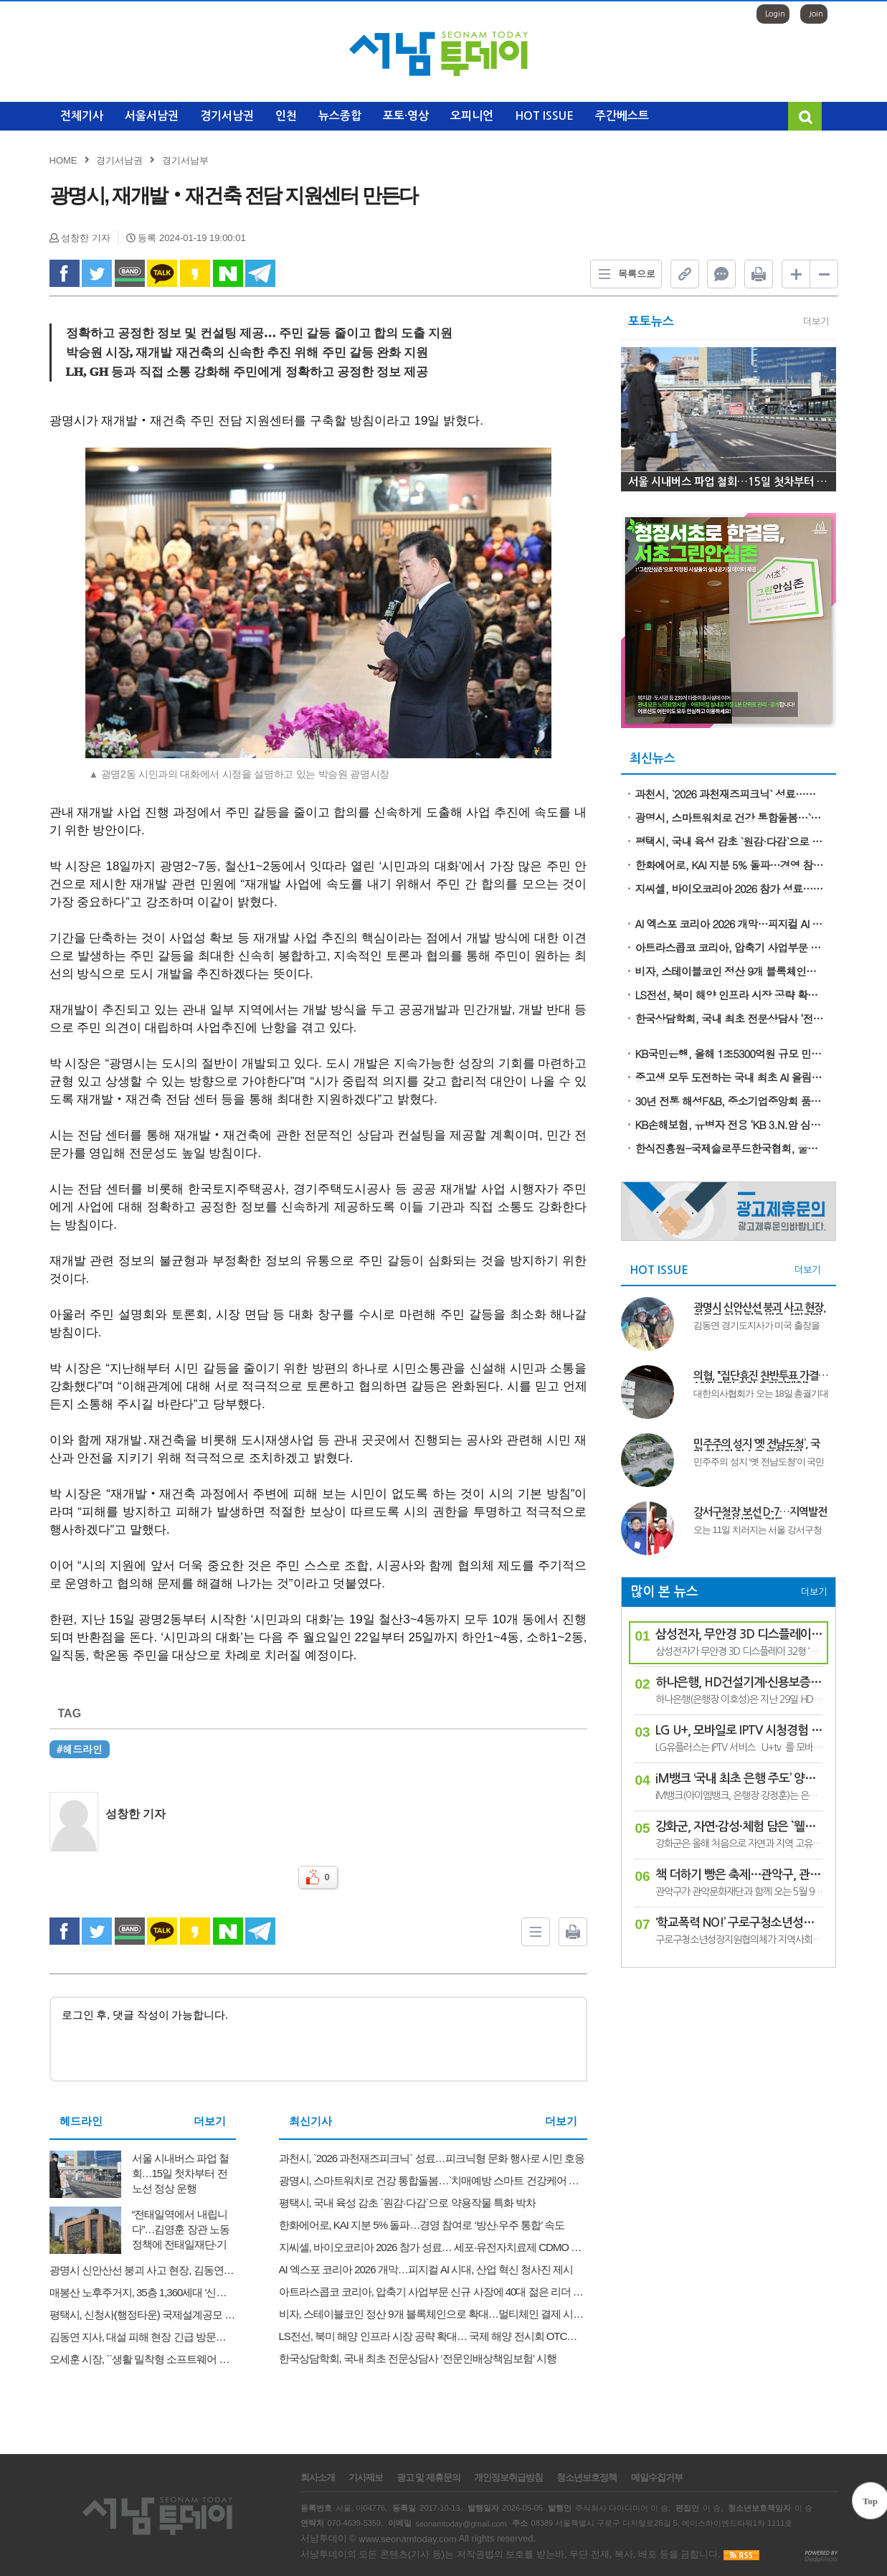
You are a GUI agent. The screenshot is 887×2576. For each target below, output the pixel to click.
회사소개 (317, 2478)
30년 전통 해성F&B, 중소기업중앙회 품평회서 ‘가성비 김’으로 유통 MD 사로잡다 (730, 1100)
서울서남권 (152, 115)
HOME (63, 160)
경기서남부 (185, 160)
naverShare (228, 273)
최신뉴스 (652, 758)
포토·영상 (406, 115)
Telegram (260, 273)
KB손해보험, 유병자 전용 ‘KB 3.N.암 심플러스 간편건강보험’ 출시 (730, 1124)
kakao (195, 273)
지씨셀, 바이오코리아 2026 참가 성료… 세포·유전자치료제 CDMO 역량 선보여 (730, 888)
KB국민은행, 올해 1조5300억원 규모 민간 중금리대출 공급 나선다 (730, 1053)
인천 (286, 115)
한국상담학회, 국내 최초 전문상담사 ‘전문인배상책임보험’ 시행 (730, 1018)
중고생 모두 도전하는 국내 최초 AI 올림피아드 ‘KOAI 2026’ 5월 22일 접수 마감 (730, 1077)
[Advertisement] (728, 2071)
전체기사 (81, 115)
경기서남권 (227, 115)
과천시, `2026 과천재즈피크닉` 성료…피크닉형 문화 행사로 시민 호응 (730, 793)
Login (775, 14)
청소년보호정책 (586, 2478)
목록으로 (623, 274)
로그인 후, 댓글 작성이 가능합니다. (318, 2039)
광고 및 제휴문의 (428, 2478)
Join (816, 14)
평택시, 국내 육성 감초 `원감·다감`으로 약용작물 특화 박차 (730, 841)
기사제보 (365, 2478)
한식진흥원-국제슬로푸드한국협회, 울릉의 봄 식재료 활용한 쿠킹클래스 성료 (730, 1148)
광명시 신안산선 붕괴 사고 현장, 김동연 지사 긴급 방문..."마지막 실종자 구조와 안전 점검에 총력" (760, 1308)
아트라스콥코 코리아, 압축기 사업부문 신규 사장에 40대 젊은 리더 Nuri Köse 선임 (730, 947)
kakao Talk (162, 273)
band (130, 273)
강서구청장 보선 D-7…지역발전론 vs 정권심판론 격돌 (760, 1512)
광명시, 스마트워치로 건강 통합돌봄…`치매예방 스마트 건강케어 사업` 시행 (730, 817)
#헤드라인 (80, 1749)
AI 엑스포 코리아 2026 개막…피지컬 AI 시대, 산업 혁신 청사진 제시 (730, 923)
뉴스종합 (339, 115)
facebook (64, 273)
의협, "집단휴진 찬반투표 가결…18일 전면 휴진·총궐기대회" (760, 1376)
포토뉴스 (651, 322)
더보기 (210, 2121)
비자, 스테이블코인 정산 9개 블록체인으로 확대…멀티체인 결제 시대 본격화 (730, 970)
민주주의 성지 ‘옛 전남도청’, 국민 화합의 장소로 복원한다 (756, 1444)
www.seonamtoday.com (407, 2539)
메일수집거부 (657, 2478)
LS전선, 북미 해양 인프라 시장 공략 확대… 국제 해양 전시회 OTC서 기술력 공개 (730, 994)
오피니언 (471, 115)
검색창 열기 (805, 116)
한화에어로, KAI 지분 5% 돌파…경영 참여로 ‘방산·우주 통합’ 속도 (730, 864)
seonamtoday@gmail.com (460, 2523)
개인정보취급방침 (508, 2478)
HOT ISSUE (544, 115)
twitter (97, 273)
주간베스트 (622, 115)
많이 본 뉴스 (664, 1591)
